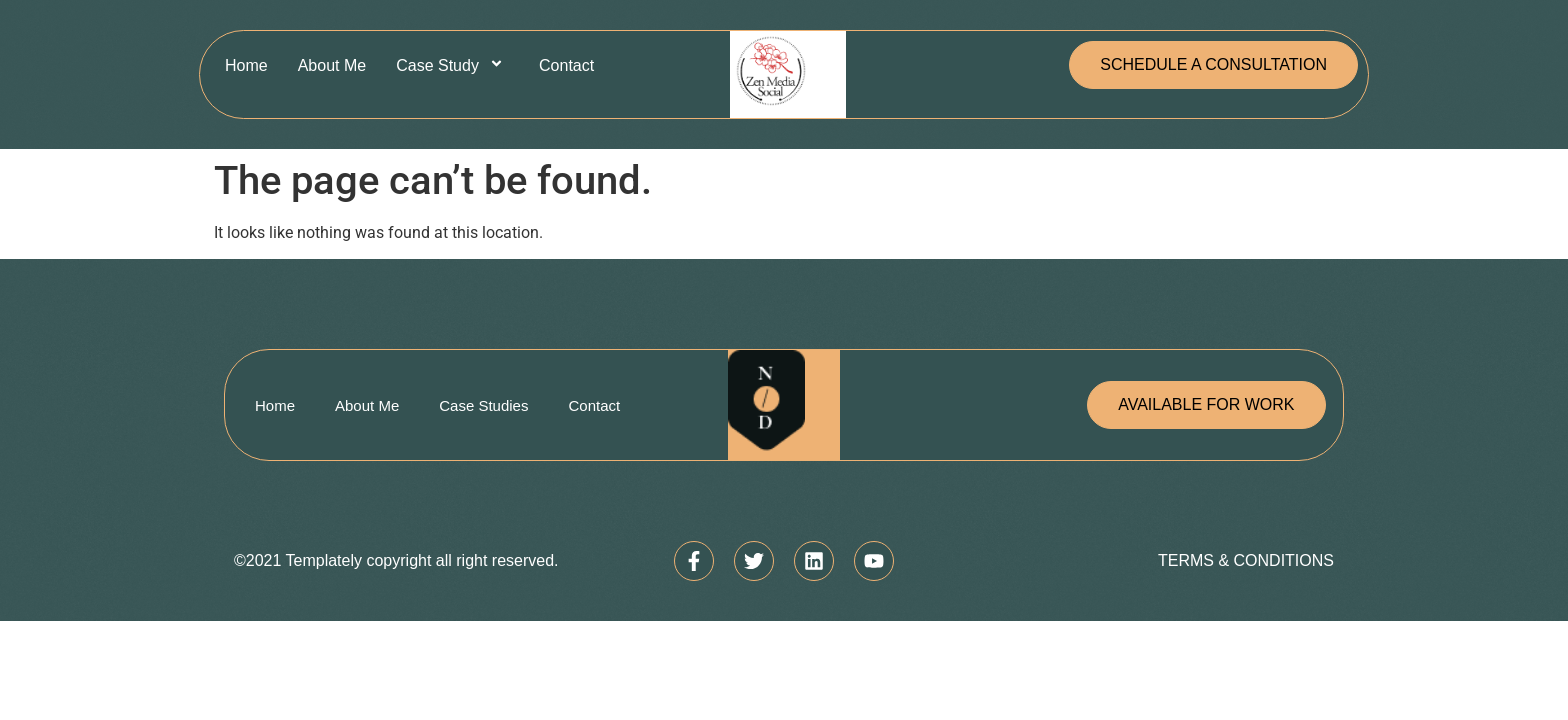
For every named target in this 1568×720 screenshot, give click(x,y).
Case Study (452, 65)
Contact (566, 65)
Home (246, 65)
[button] (1213, 65)
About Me (332, 65)
